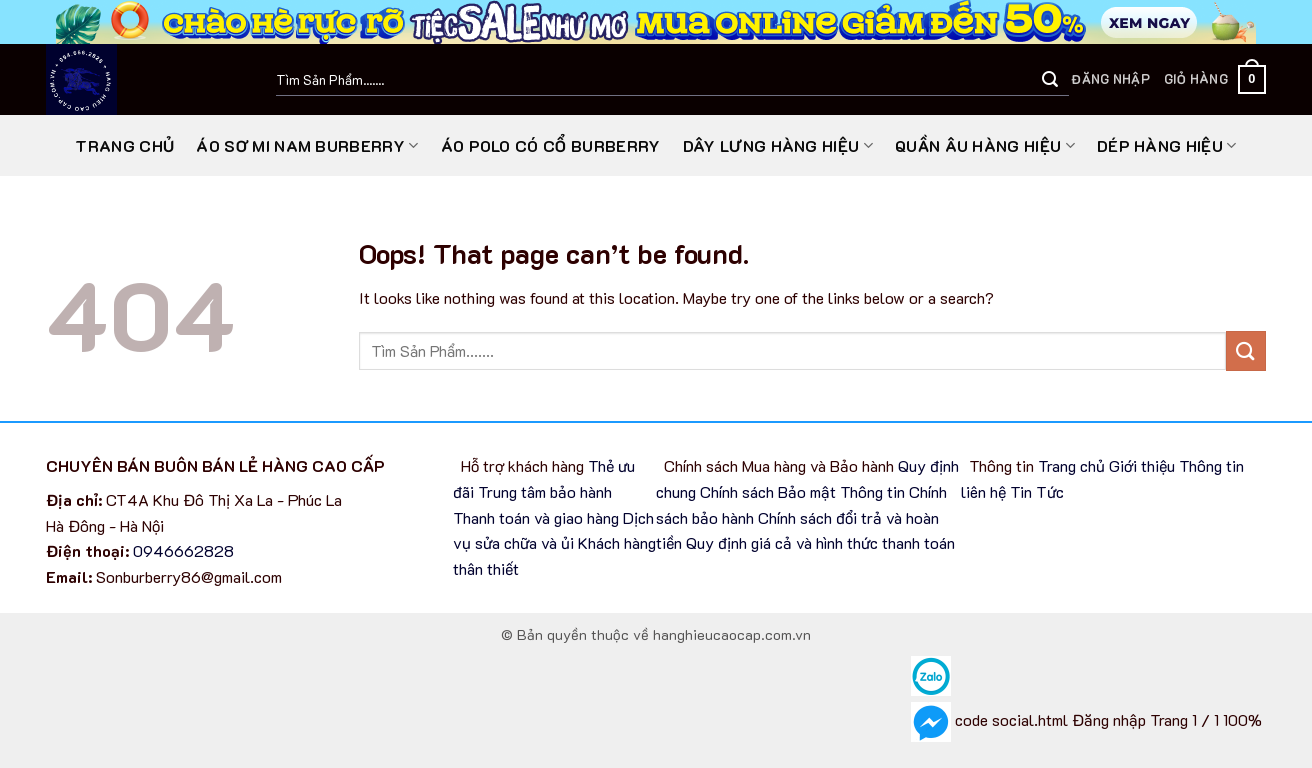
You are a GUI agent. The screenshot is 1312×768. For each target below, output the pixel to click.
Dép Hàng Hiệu (1167, 145)
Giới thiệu (1142, 465)
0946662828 (183, 550)
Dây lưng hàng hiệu (778, 145)
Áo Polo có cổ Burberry (551, 145)
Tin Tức (1039, 491)
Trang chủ (124, 145)
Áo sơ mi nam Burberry (307, 145)
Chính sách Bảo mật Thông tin (802, 491)
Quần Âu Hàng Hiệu (985, 145)
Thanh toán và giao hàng (536, 517)
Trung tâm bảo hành (545, 491)
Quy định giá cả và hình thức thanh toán (820, 542)
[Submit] (1050, 80)
